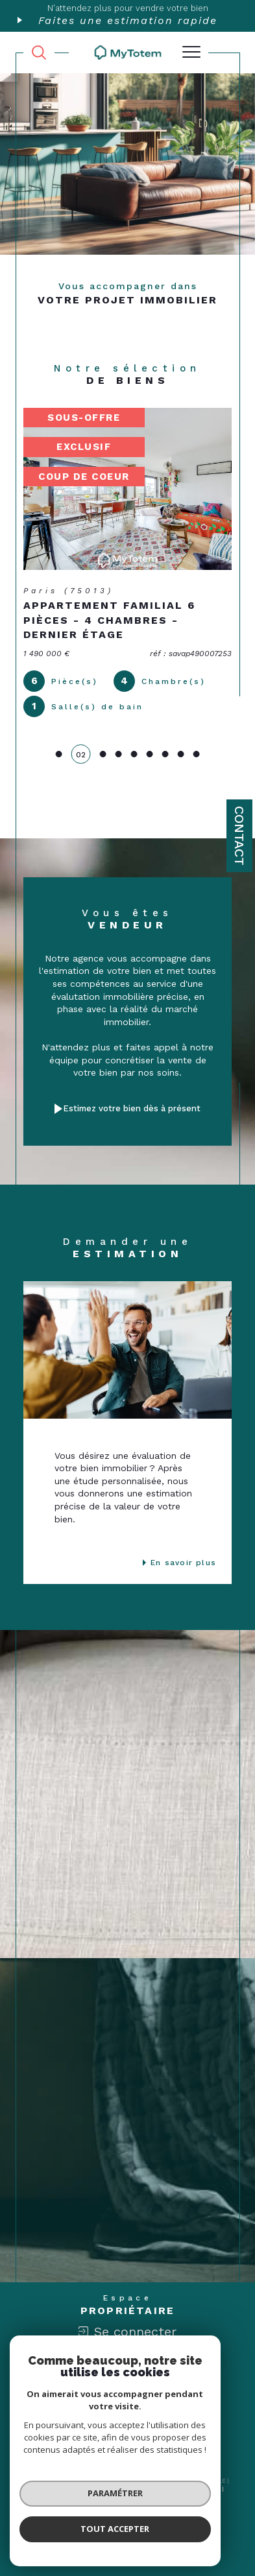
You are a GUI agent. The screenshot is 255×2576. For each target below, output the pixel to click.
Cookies (173, 2497)
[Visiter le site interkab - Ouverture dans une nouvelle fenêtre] (89, 2400)
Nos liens (84, 2497)
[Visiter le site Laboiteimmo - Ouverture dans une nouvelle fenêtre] (127, 2538)
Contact (239, 836)
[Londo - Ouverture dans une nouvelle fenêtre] (186, 2401)
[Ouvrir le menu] (191, 52)
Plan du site (111, 2488)
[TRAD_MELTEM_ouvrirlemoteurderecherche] (39, 52)
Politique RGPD (130, 2497)
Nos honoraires (59, 2488)
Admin (211, 2488)
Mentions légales (166, 2488)
